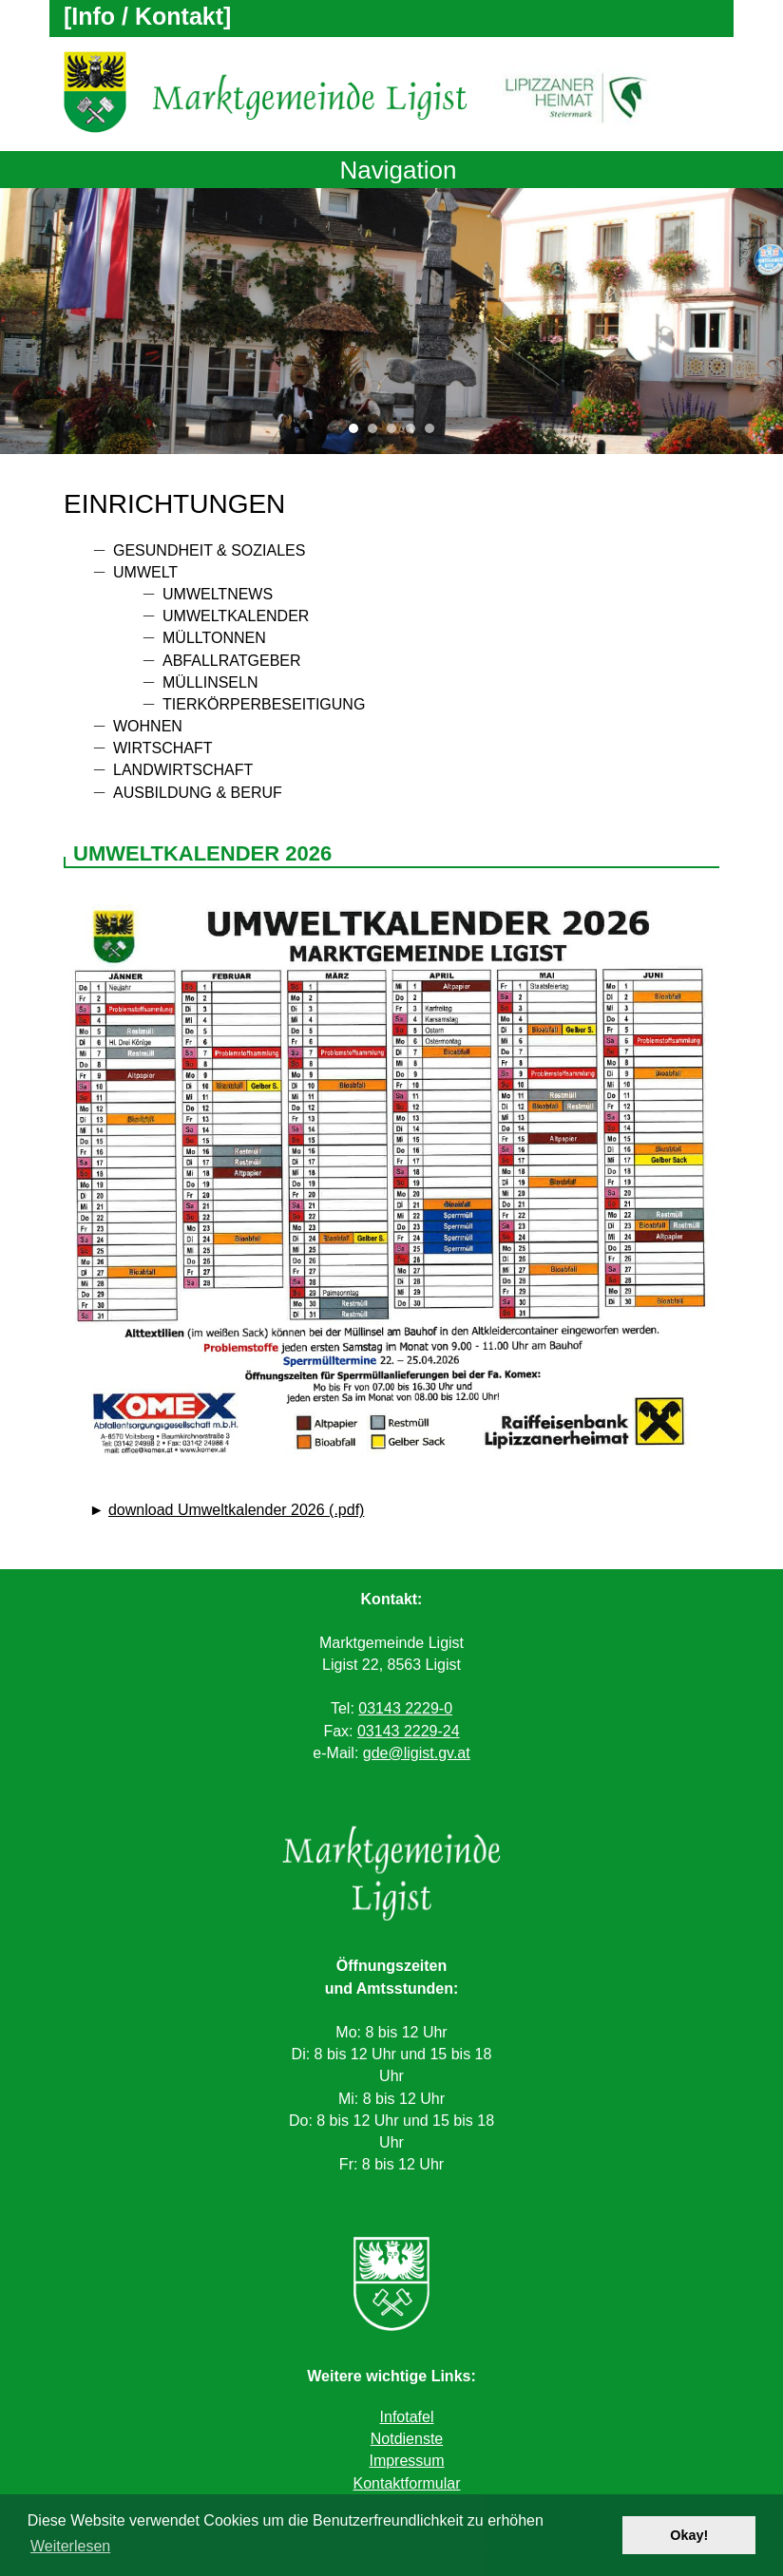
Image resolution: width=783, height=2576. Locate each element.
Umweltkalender (235, 616)
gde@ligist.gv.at (416, 1753)
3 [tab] (396, 433)
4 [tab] (415, 433)
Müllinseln (210, 682)
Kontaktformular (407, 2483)
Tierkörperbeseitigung (263, 704)
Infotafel (407, 2417)
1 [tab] (358, 433)
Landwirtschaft (183, 770)
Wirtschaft (163, 748)
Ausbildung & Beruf (197, 793)
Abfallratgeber (231, 661)
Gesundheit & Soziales (209, 550)
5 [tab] (434, 433)
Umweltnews (217, 594)
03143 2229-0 (405, 1708)
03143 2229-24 (408, 1731)
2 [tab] (377, 433)
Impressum (406, 2461)
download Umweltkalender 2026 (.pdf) (236, 1510)
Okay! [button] (689, 2535)
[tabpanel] (391, 321)
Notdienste (407, 2439)
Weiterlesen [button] (70, 2546)
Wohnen (147, 726)
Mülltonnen (214, 638)
